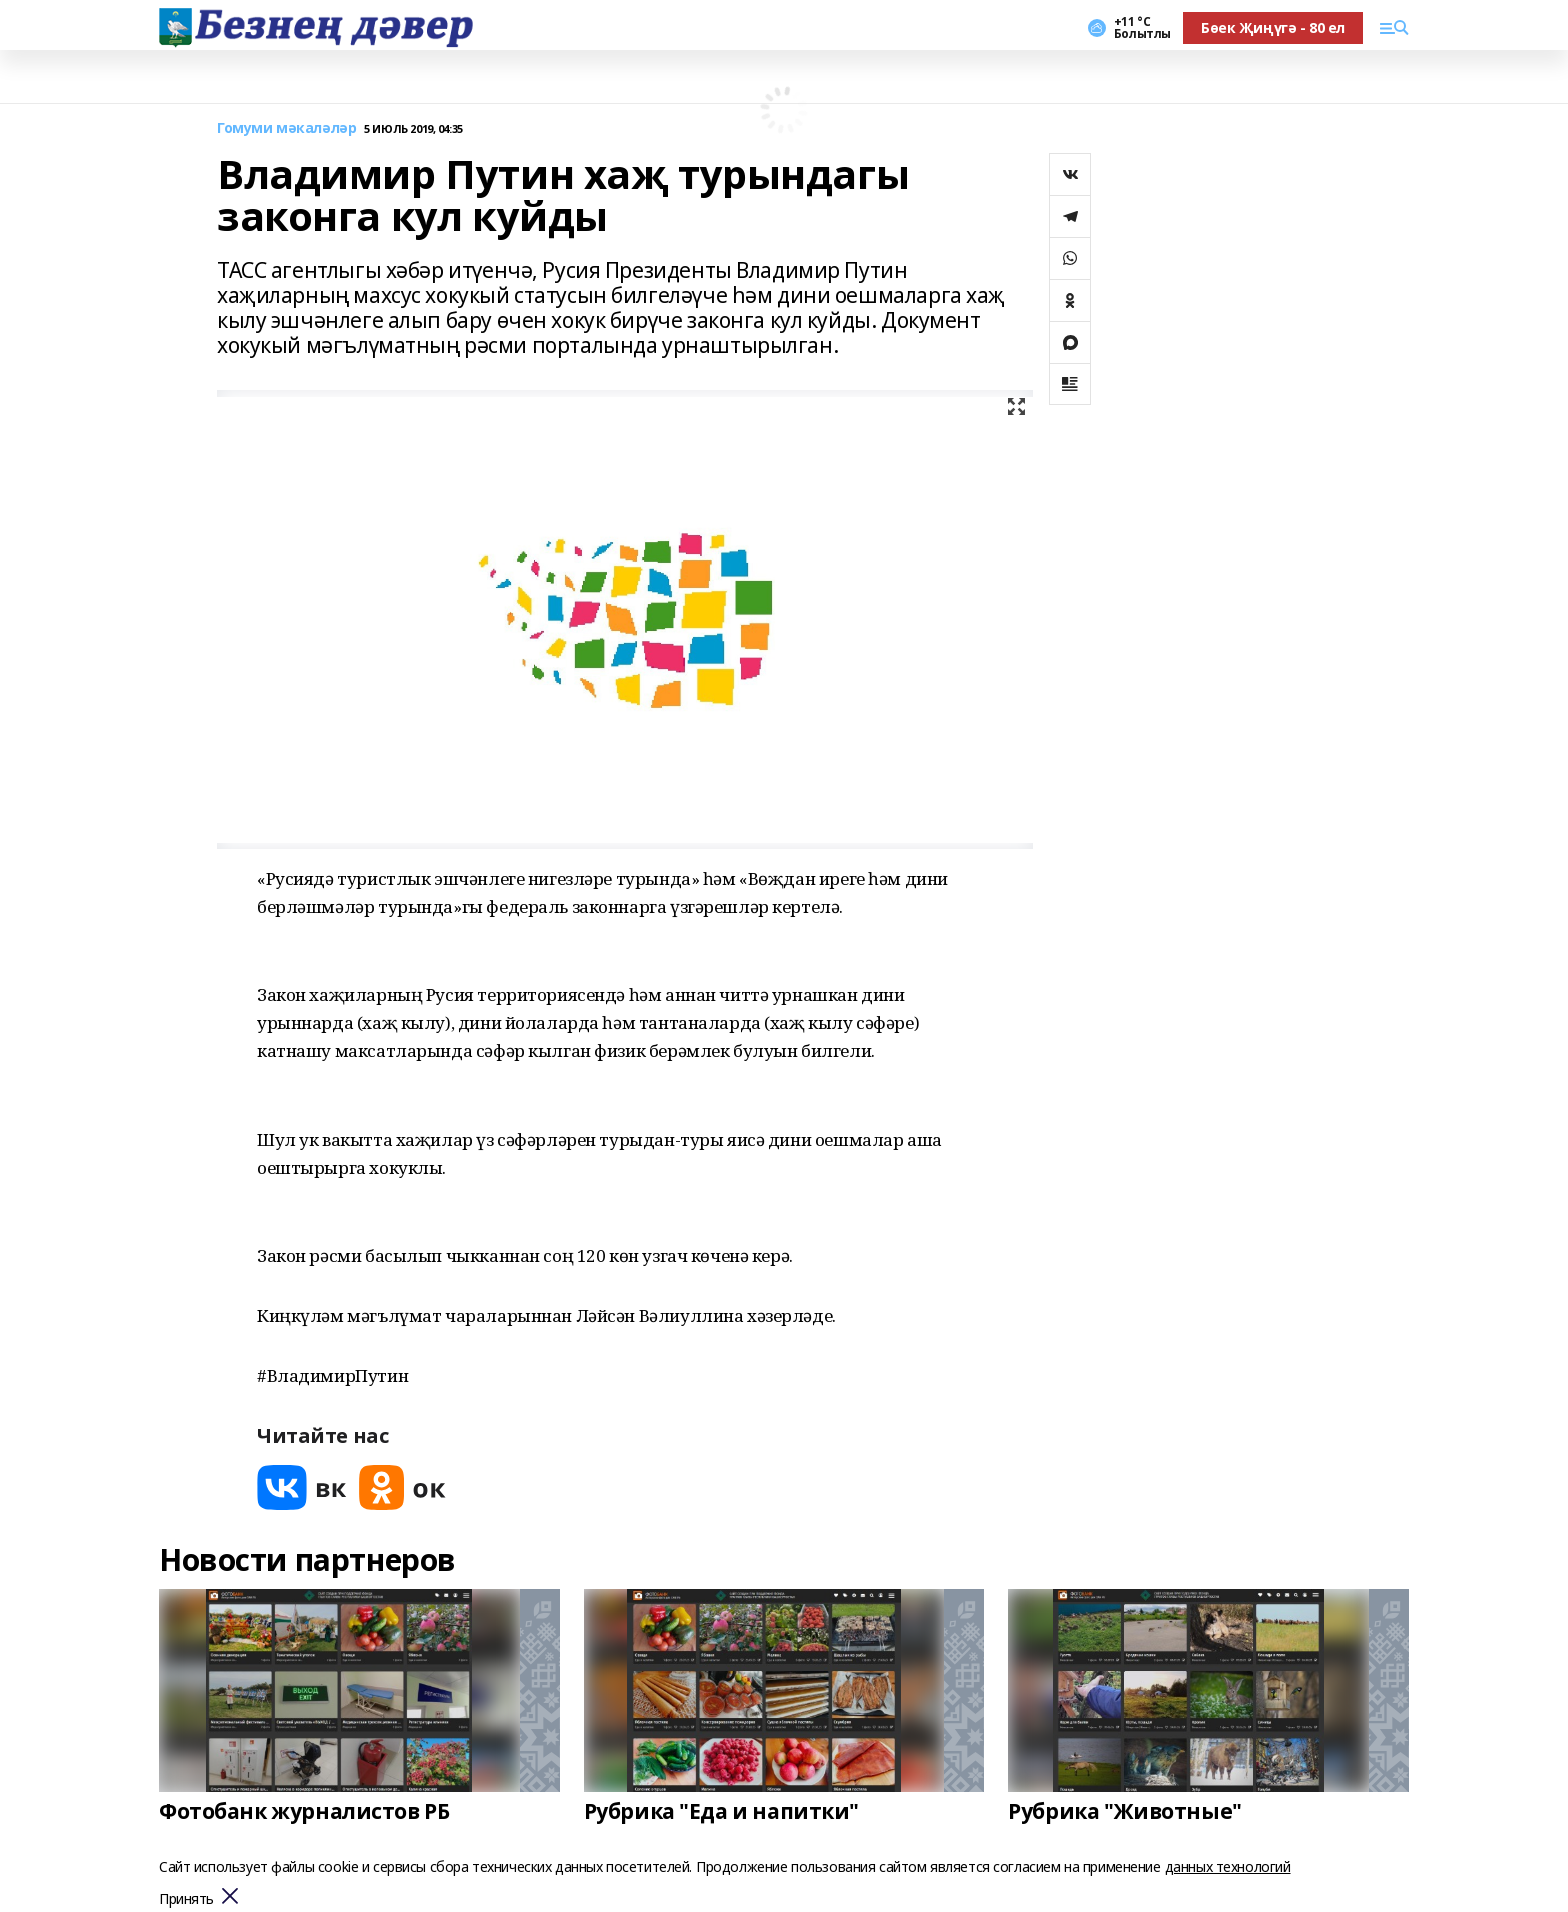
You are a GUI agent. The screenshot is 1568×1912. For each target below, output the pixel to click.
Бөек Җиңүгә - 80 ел (1273, 27)
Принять (186, 1899)
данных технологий (1228, 1866)
